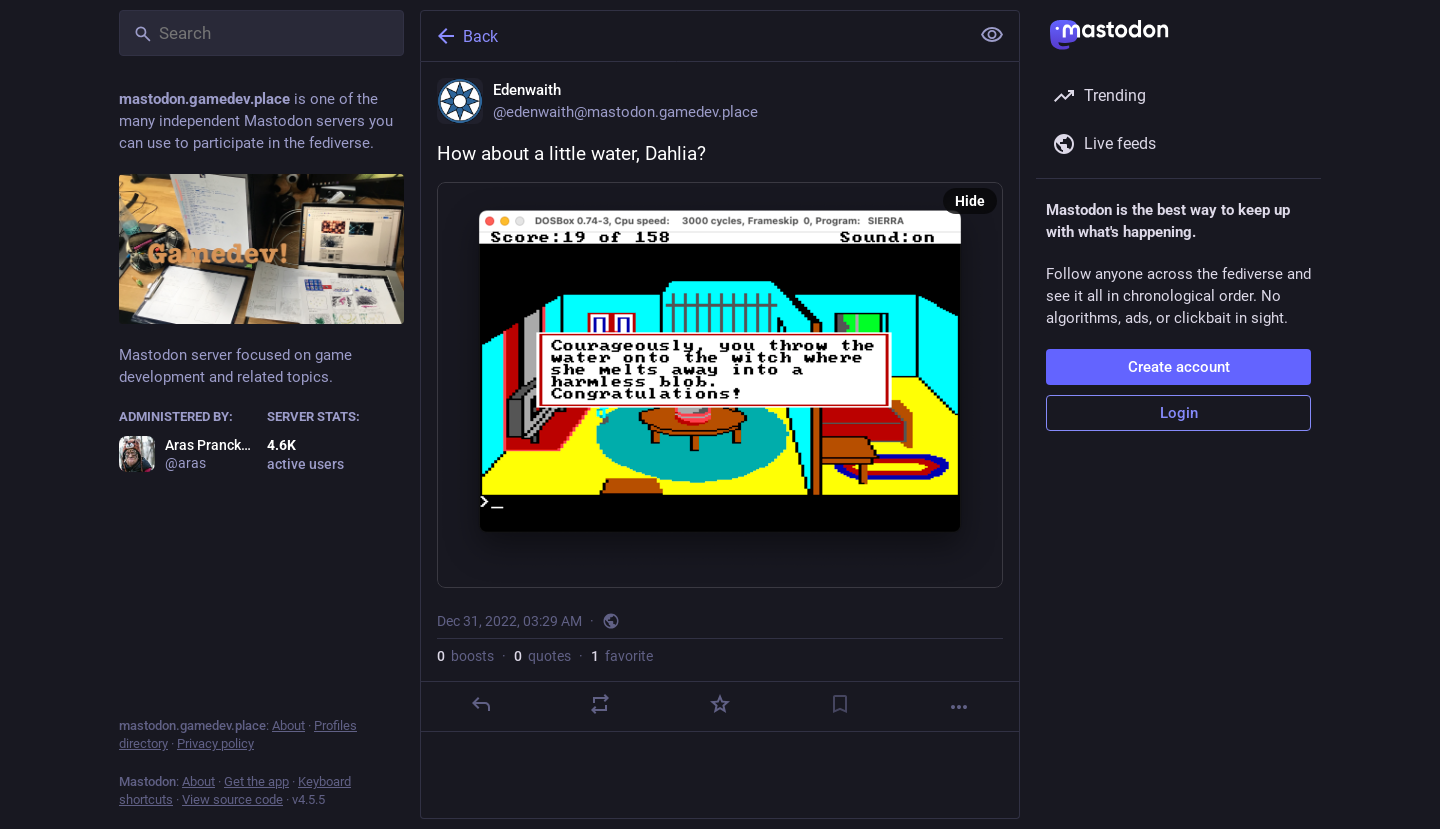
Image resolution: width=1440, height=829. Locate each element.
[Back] (693, 36)
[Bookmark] (840, 704)
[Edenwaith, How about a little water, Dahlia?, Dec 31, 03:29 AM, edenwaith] (720, 397)
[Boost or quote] (600, 704)
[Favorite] (720, 704)
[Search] (261, 33)
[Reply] (481, 704)
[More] (959, 707)
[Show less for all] (992, 35)
